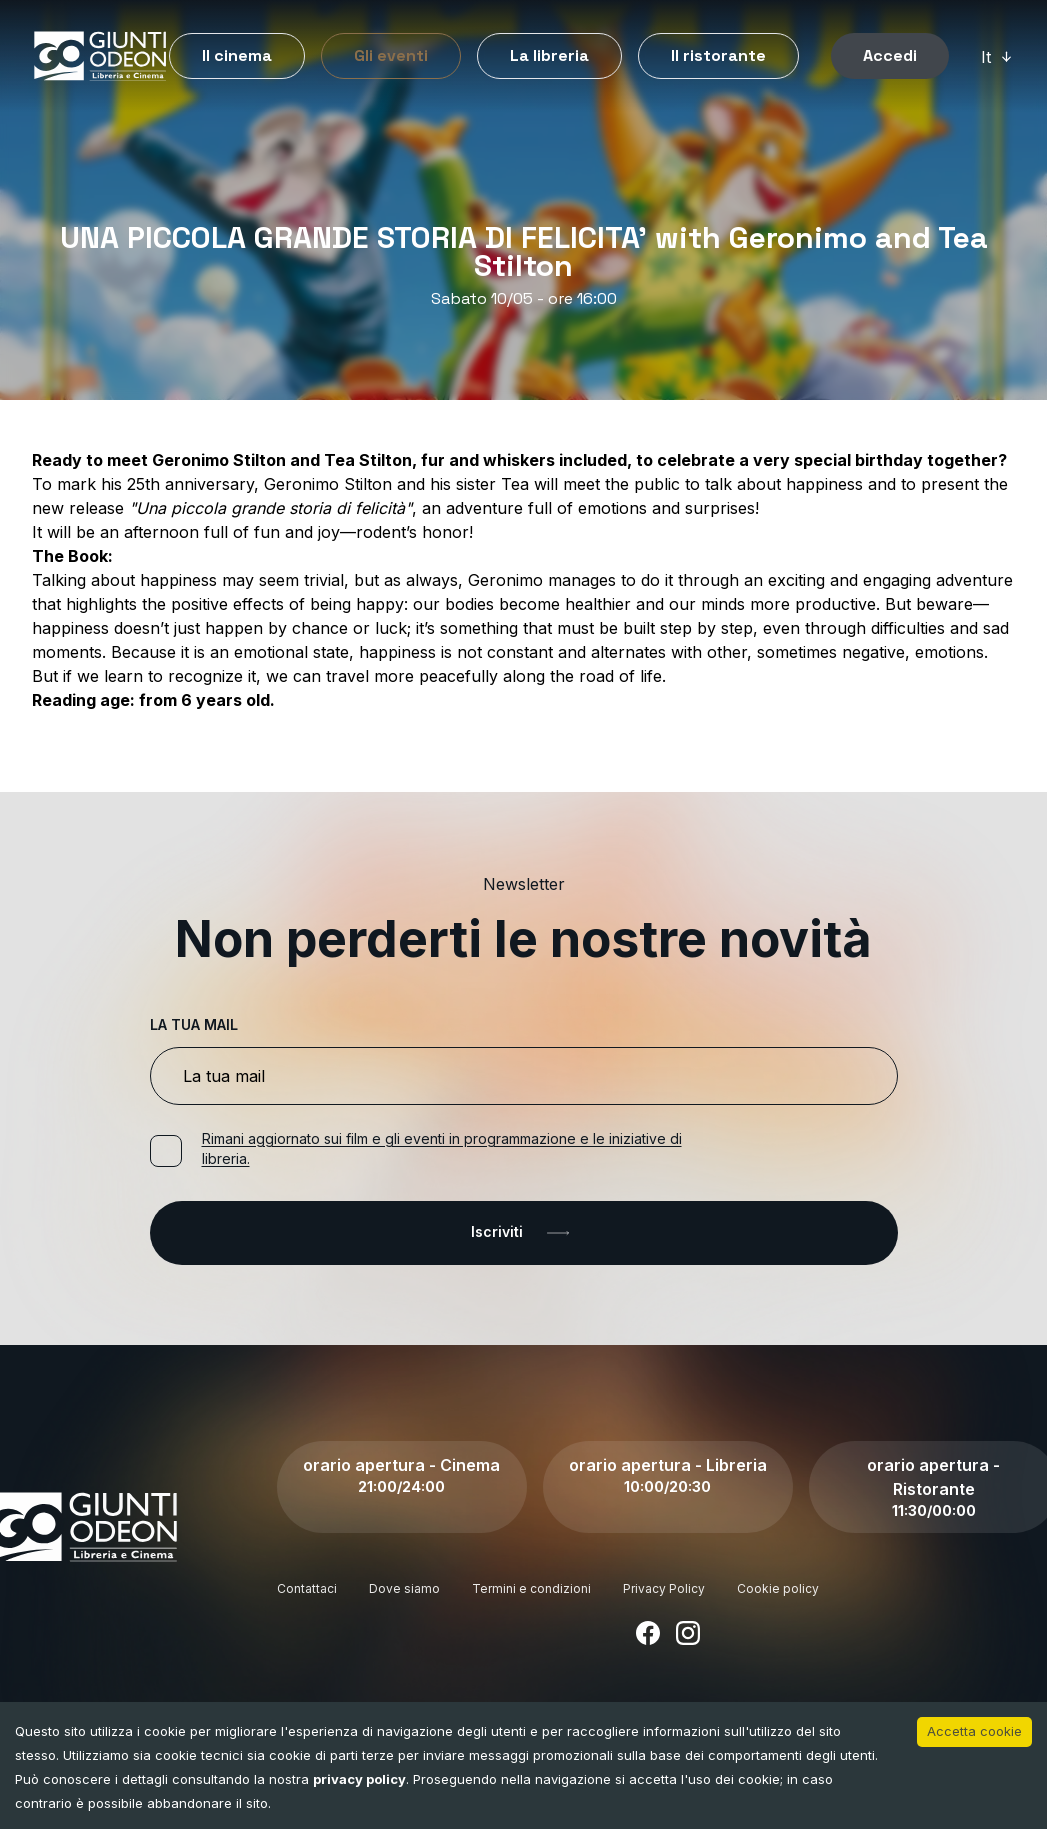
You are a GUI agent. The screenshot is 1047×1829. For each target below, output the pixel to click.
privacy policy (359, 1779)
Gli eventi (391, 55)
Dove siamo (404, 1588)
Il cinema (237, 55)
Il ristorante (718, 55)
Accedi (890, 55)
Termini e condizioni (531, 1588)
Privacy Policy (664, 1588)
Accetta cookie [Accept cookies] (974, 1731)
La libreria (549, 55)
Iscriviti (524, 1233)
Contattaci (307, 1588)
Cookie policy (778, 1588)
